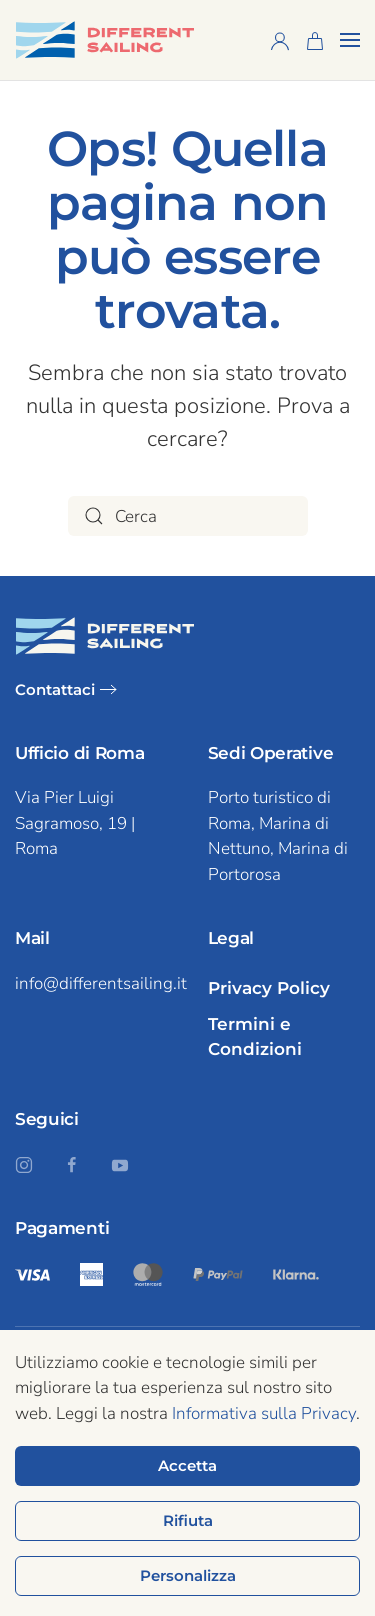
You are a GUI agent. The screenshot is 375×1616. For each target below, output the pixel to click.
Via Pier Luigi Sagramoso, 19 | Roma (75, 823)
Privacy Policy (269, 988)
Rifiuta (188, 1520)
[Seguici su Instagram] (24, 1163)
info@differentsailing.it (101, 983)
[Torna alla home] (105, 40)
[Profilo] (280, 39)
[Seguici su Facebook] (72, 1163)
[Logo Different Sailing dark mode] (105, 634)
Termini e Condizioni (255, 1037)
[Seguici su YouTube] (120, 1163)
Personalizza (188, 1575)
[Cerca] (188, 516)
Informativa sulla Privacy (264, 1413)
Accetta (187, 1465)
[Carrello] (315, 39)
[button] (350, 40)
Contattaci (55, 689)
